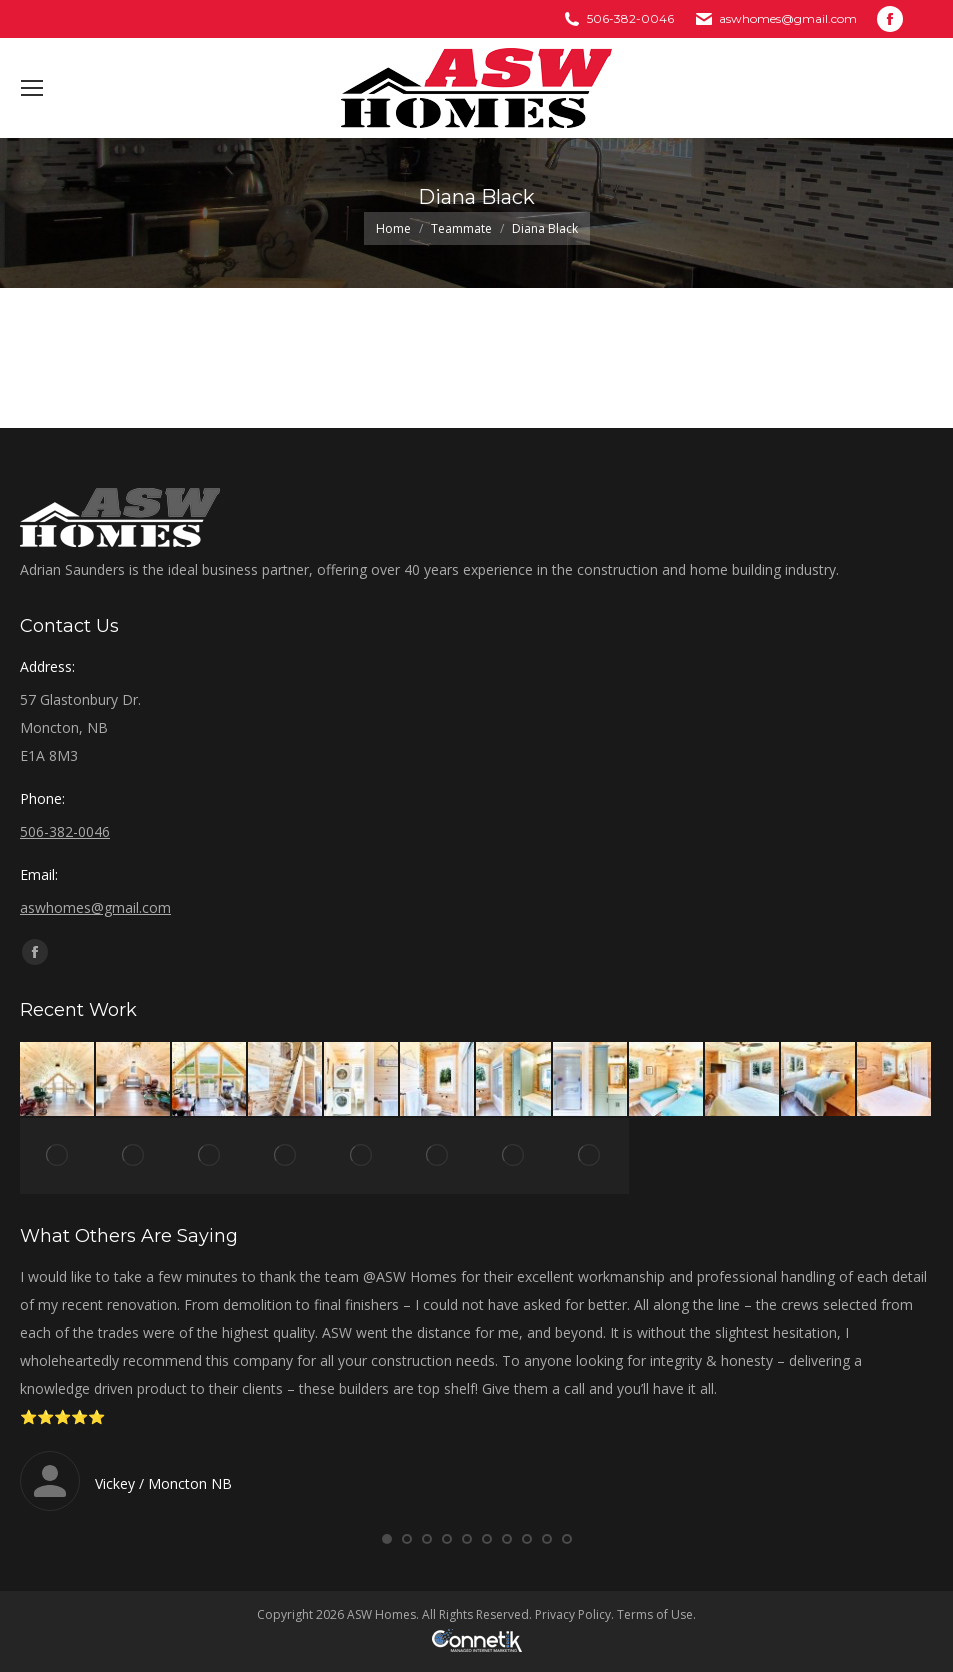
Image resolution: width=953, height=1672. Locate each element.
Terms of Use (655, 1614)
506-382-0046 (630, 18)
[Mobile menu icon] (32, 88)
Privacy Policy (573, 1614)
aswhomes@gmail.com (788, 18)
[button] (387, 1539)
